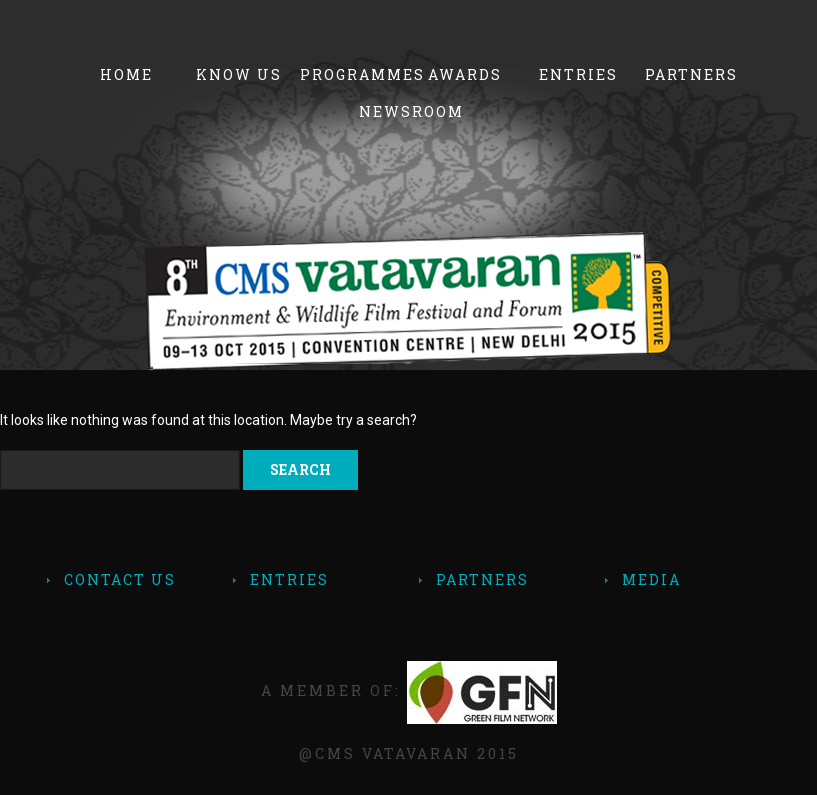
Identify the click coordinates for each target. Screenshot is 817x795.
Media (651, 579)
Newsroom (411, 111)
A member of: (409, 690)
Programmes (352, 74)
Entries (578, 74)
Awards (465, 74)
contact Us (120, 579)
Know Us (239, 74)
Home (126, 74)
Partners (691, 74)
